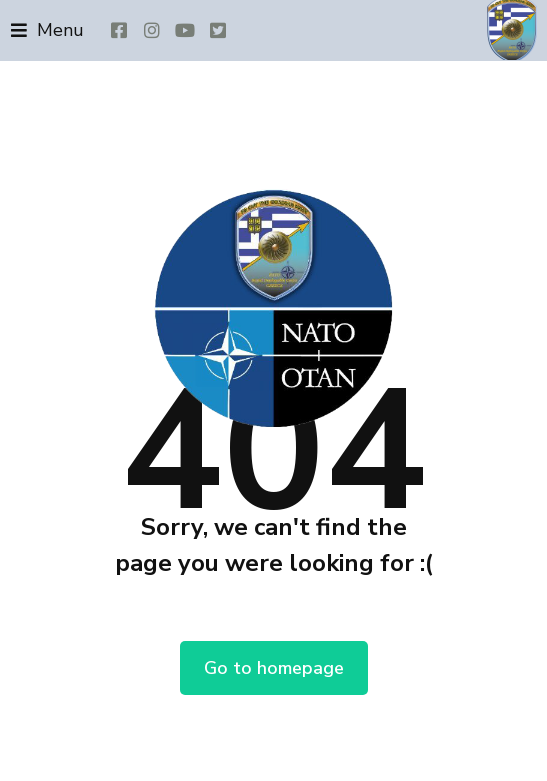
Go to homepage (274, 668)
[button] (47, 30)
